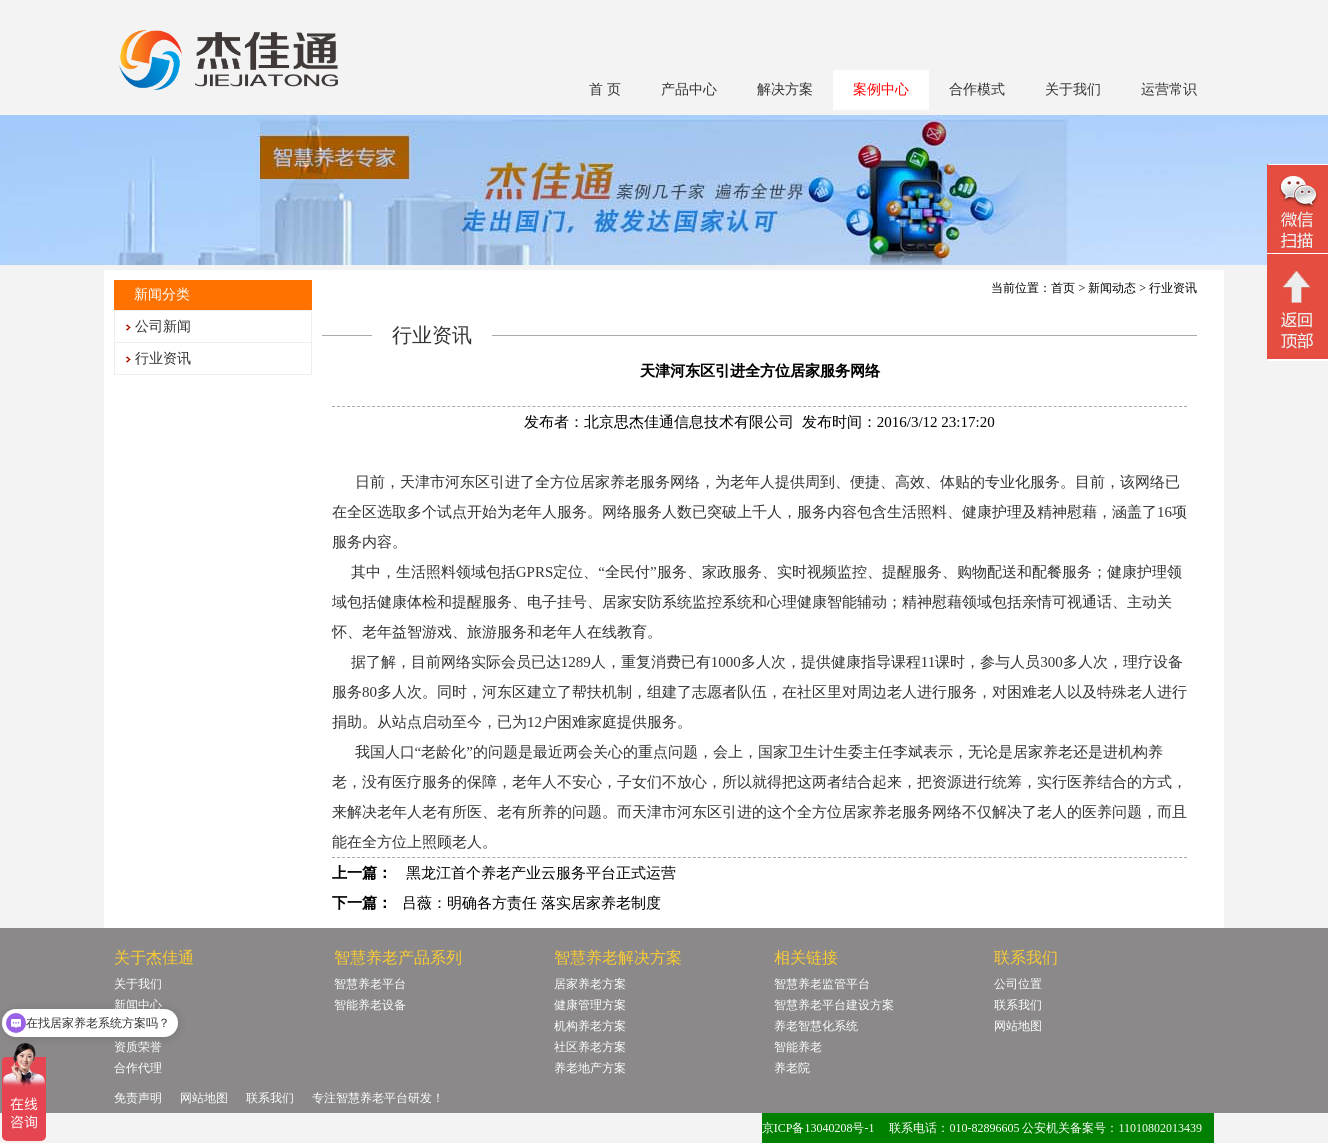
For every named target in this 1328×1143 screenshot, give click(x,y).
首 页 (605, 89)
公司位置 (1018, 984)
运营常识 (1169, 89)
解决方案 (785, 89)
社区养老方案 (590, 1047)
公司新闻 (163, 326)
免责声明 (138, 1098)
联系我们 (1018, 1005)
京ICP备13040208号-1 (818, 1128)
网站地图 (1018, 1026)
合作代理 (138, 1068)
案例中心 (881, 89)
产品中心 (689, 89)
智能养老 (798, 1047)
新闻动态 (1112, 288)
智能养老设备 (370, 1005)
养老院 (792, 1068)
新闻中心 (138, 1005)
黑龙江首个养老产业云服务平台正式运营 (539, 873)
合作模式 (977, 89)
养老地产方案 (590, 1068)
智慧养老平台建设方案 (834, 1005)
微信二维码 (1297, 211)
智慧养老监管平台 (822, 984)
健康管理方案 (590, 1005)
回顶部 (1297, 309)
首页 (1063, 288)
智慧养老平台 (370, 984)
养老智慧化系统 (816, 1026)
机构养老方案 (590, 1026)
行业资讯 (163, 358)
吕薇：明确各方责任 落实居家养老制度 (531, 903)
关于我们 (1073, 89)
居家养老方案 (590, 984)
